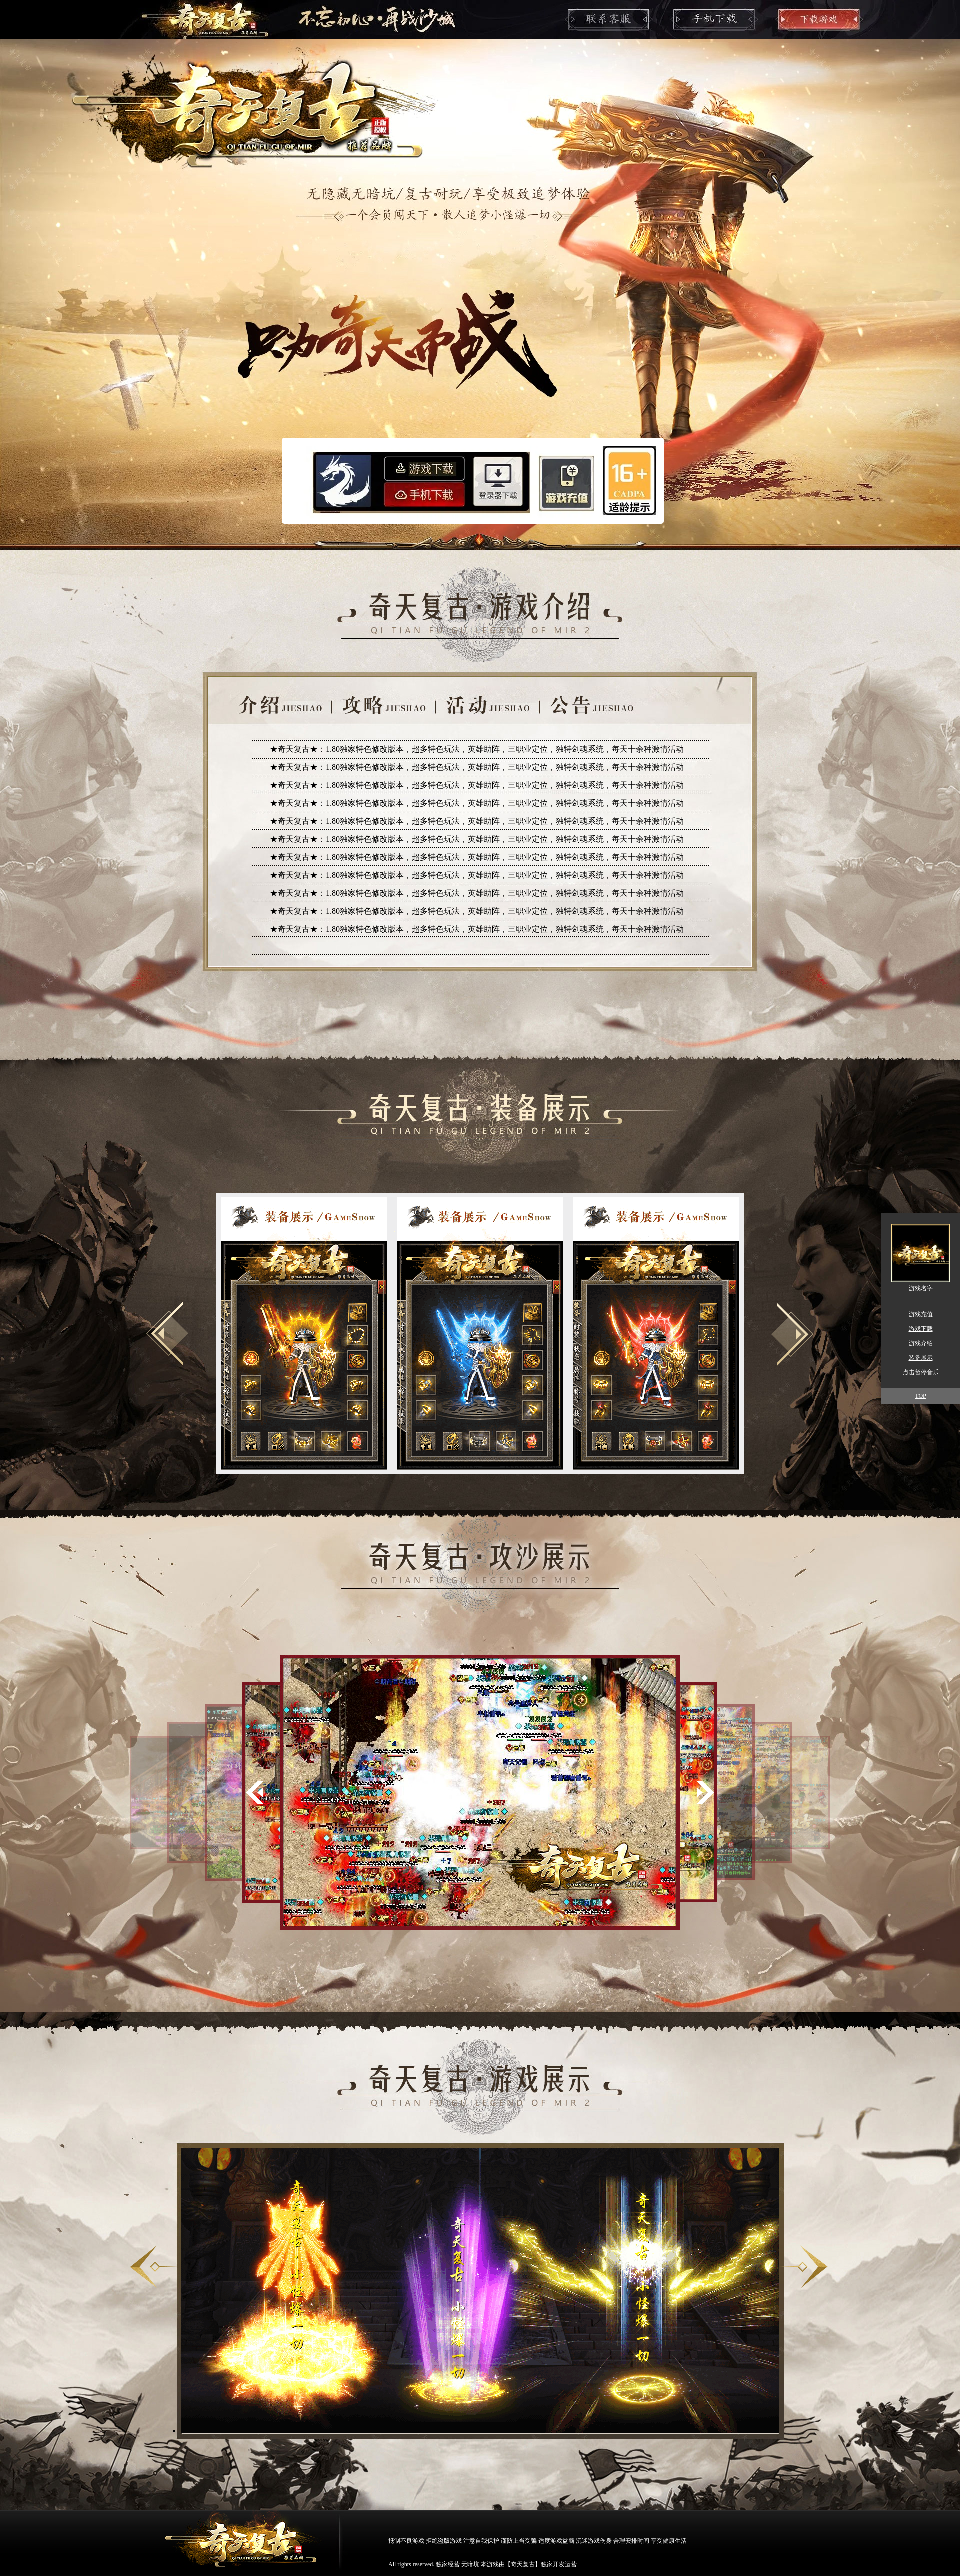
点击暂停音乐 (921, 1372)
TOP (920, 1396)
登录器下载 (499, 481)
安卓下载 (425, 494)
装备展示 (921, 1358)
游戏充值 (567, 482)
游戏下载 (425, 467)
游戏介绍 (921, 1343)
